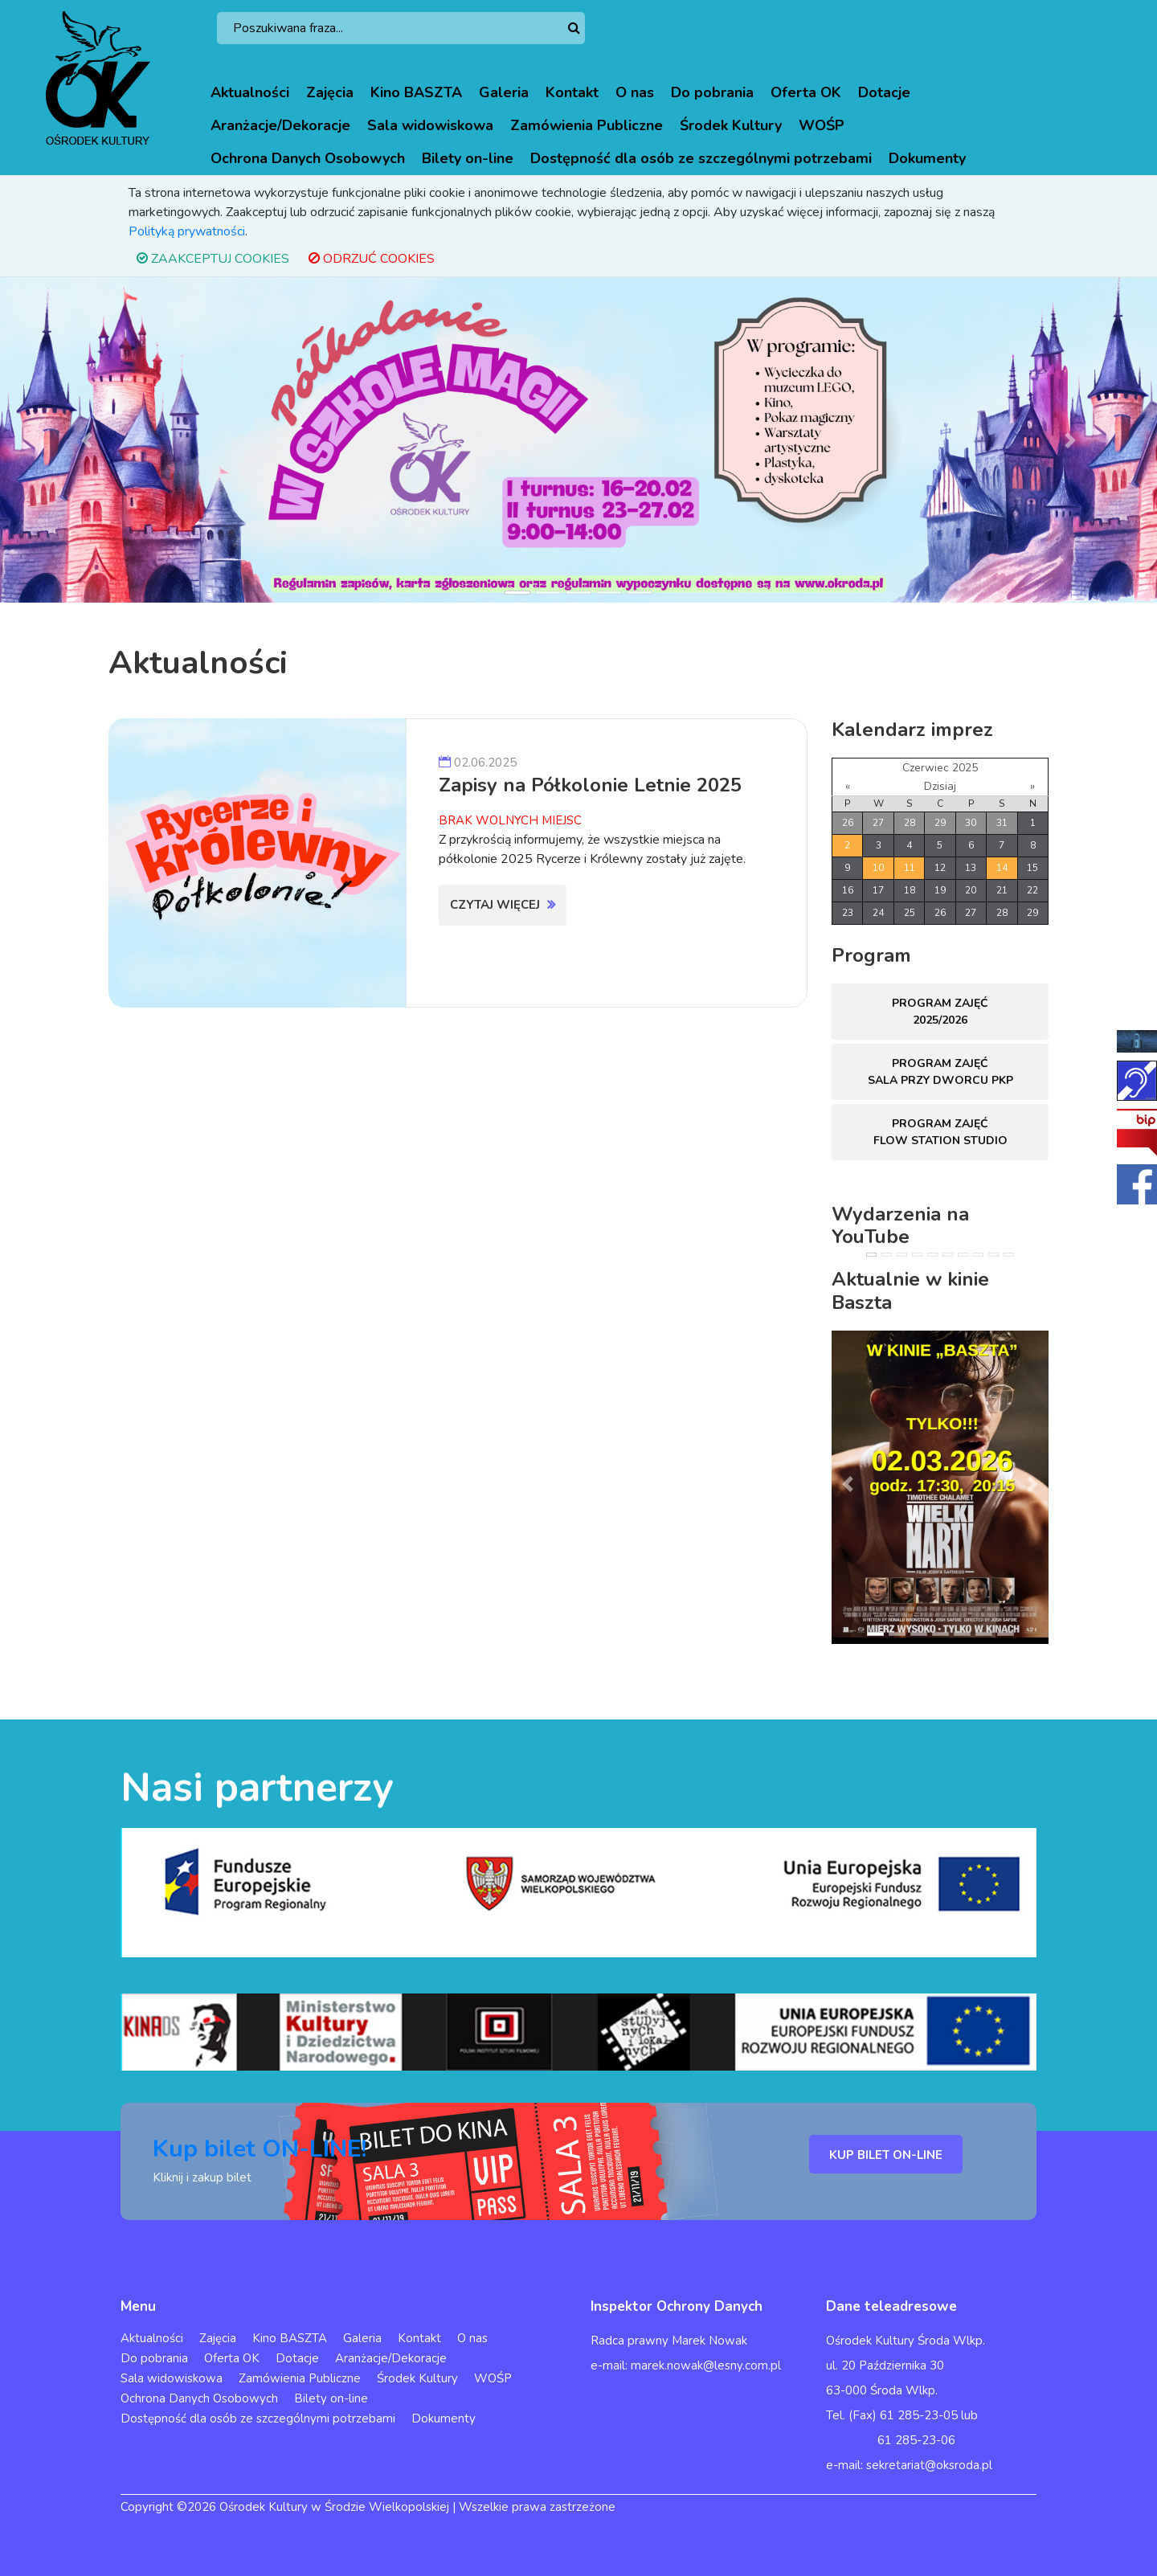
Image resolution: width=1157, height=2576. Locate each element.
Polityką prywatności (187, 231)
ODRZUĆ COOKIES (372, 259)
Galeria (504, 92)
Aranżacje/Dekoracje (280, 125)
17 (878, 890)
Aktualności (250, 92)
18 (909, 890)
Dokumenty (927, 158)
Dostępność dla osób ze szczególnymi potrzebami (701, 158)
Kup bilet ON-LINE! (259, 2148)
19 (940, 890)
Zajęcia (330, 92)
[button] (87, 440)
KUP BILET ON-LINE (885, 2155)
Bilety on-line (467, 158)
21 (1002, 890)
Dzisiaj (940, 786)
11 (909, 867)
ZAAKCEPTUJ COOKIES (213, 259)
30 (970, 822)
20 (970, 890)
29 (940, 822)
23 (847, 912)
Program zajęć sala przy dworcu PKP (940, 1072)
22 (1032, 890)
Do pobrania (712, 92)
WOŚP (821, 125)
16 (847, 890)
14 (1002, 867)
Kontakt (572, 92)
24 (878, 912)
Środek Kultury (731, 125)
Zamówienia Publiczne (586, 125)
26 (847, 822)
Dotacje (884, 92)
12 (940, 867)
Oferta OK (806, 92)
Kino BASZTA (416, 92)
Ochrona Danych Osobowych (308, 158)
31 (1002, 822)
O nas (634, 92)
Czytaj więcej (502, 905)
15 (1032, 867)
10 (878, 867)
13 (970, 867)
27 (878, 822)
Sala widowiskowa (430, 125)
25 (909, 912)
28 (909, 822)
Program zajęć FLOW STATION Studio (940, 1132)
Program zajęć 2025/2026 (940, 1012)
